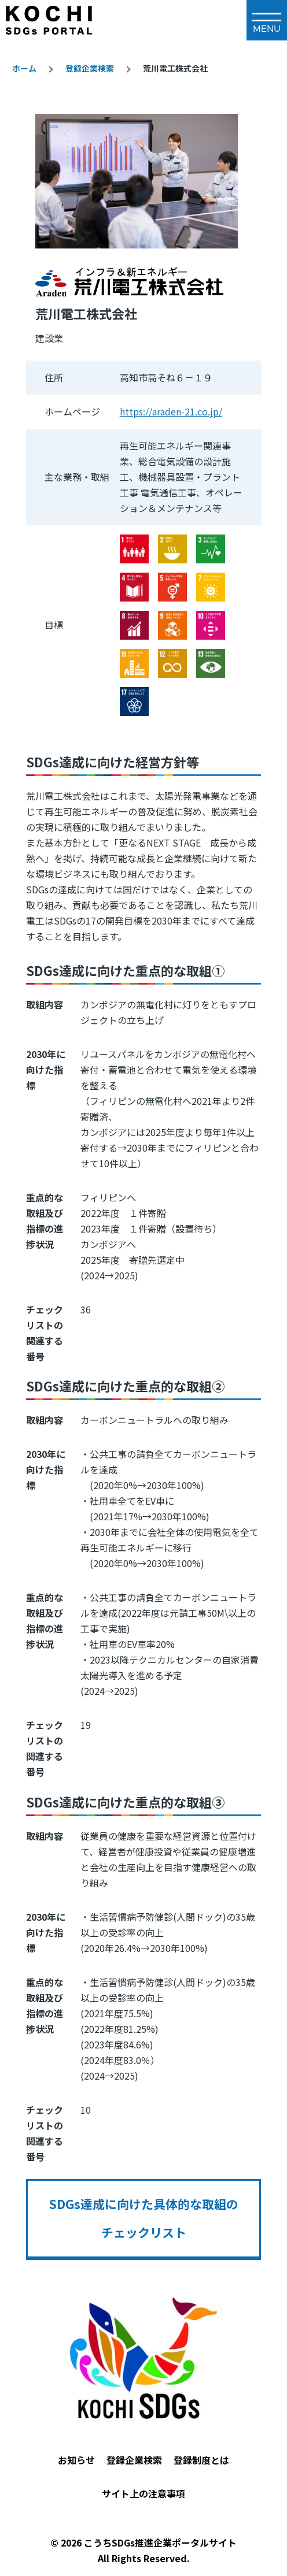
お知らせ (76, 2460)
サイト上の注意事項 (143, 2493)
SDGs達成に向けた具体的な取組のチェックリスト (143, 2218)
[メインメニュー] (266, 20)
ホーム (24, 68)
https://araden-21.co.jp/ (171, 411)
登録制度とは (201, 2460)
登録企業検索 (89, 68)
